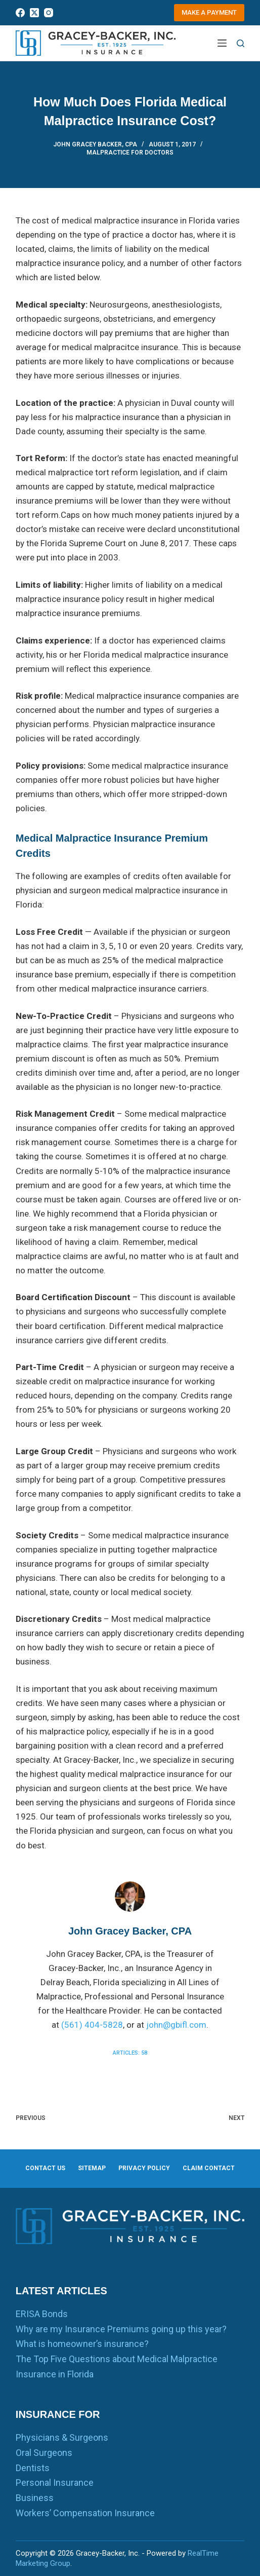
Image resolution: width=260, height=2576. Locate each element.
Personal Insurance (55, 2482)
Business (35, 2497)
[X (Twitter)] (34, 12)
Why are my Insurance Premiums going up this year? (121, 2329)
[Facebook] (20, 12)
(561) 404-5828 (92, 2025)
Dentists (33, 2468)
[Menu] (222, 43)
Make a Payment (209, 12)
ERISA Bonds (42, 2313)
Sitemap (92, 2168)
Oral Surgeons (44, 2452)
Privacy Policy (144, 2168)
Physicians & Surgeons (62, 2437)
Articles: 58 (130, 2053)
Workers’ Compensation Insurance (85, 2513)
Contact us (45, 2168)
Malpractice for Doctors (130, 152)
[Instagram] (48, 12)
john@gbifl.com (176, 2025)
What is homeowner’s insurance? (82, 2343)
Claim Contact (209, 2168)
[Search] (240, 43)
